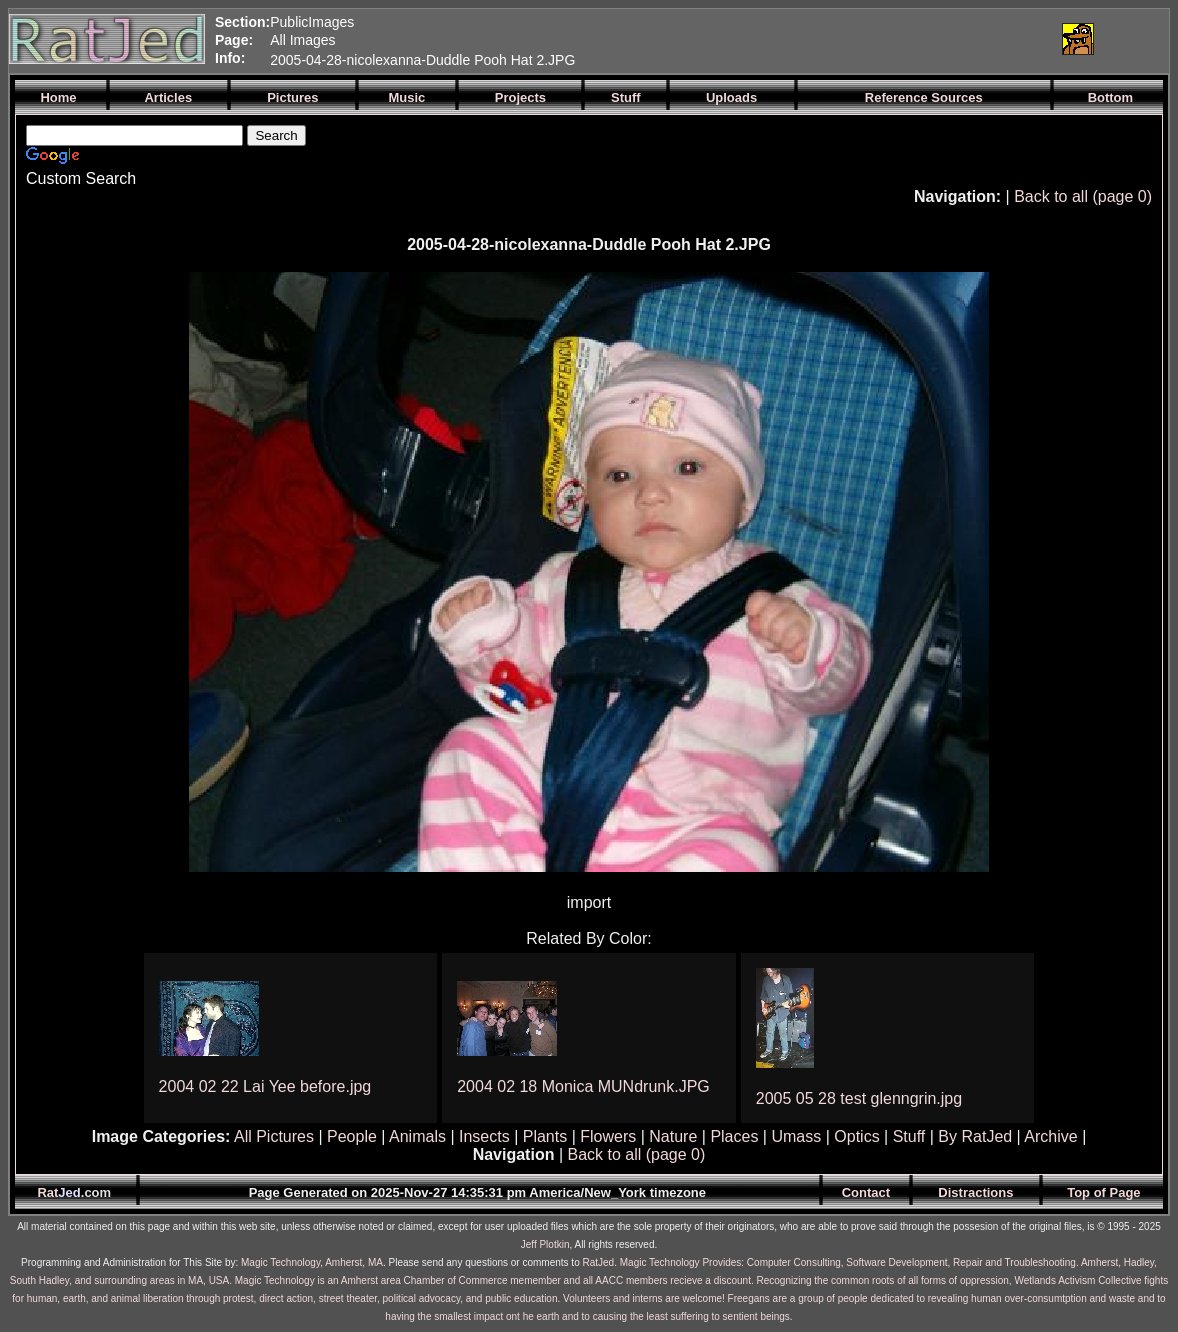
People (352, 1136)
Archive (1050, 1136)
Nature (673, 1136)
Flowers (608, 1136)
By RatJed (975, 1136)
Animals (417, 1136)
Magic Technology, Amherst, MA (312, 1262)
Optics (856, 1136)
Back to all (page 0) (1083, 196)
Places (734, 1136)
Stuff (909, 1136)
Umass (796, 1136)
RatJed (599, 1262)
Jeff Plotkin (545, 1244)
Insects (484, 1136)
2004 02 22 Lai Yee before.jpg (265, 1086)
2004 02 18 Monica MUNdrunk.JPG (583, 1086)
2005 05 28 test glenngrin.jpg (859, 1098)
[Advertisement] (809, 39)
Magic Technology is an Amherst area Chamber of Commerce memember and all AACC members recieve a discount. (494, 1280)
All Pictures (274, 1136)
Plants (545, 1136)
